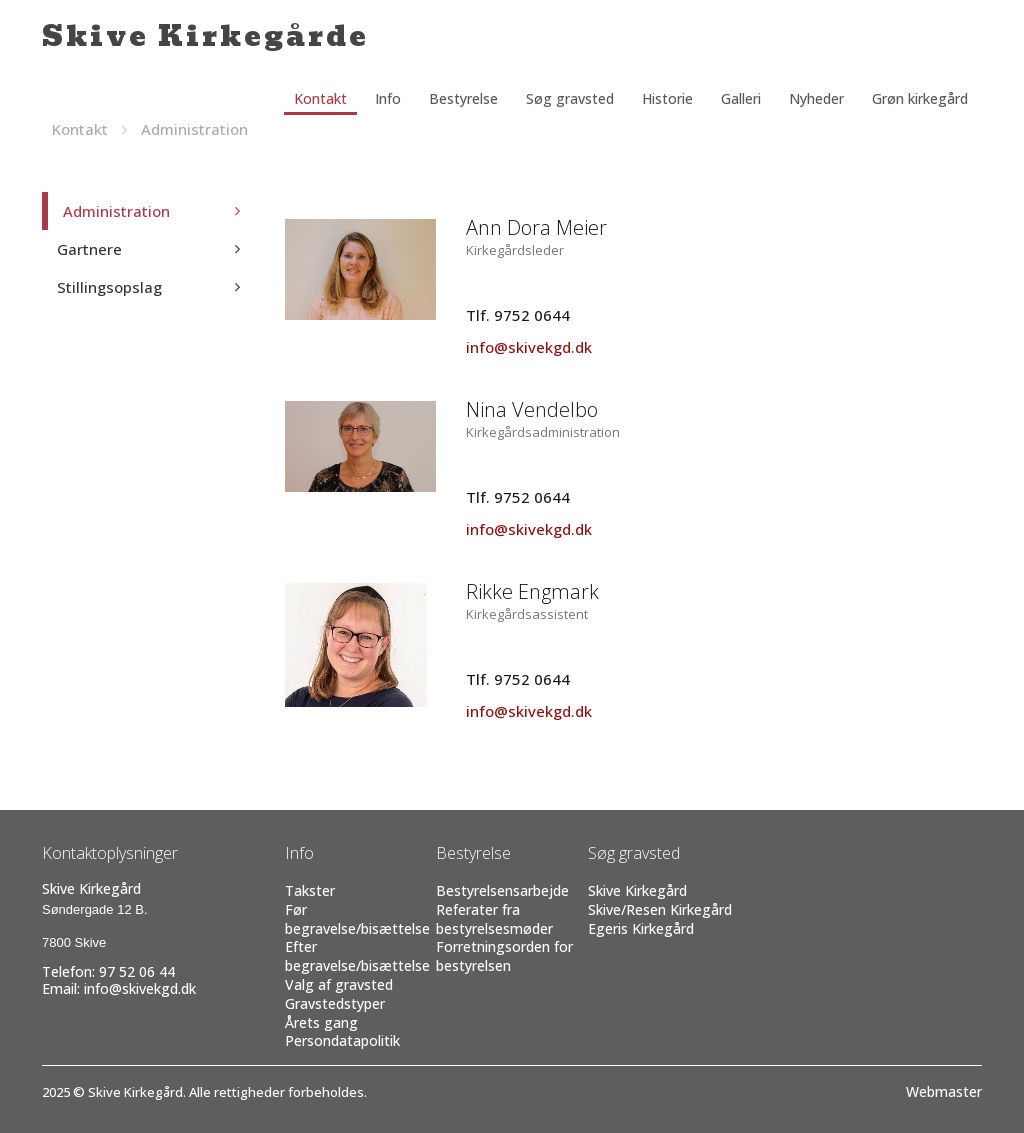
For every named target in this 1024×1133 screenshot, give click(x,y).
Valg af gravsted (339, 984)
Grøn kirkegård (920, 98)
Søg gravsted (570, 98)
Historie (667, 98)
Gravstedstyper (335, 1003)
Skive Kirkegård (637, 890)
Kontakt (320, 98)
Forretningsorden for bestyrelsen (504, 956)
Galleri (741, 98)
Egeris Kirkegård (641, 928)
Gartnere (89, 249)
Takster (310, 890)
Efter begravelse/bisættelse (357, 956)
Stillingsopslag (109, 287)
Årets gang (321, 1022)
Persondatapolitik (342, 1040)
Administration (194, 129)
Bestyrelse (463, 98)
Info (388, 98)
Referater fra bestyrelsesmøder (494, 919)
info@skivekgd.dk (529, 347)
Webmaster (944, 1091)
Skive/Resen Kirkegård (660, 909)
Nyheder (816, 98)
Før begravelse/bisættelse (357, 919)
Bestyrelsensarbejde (502, 890)
